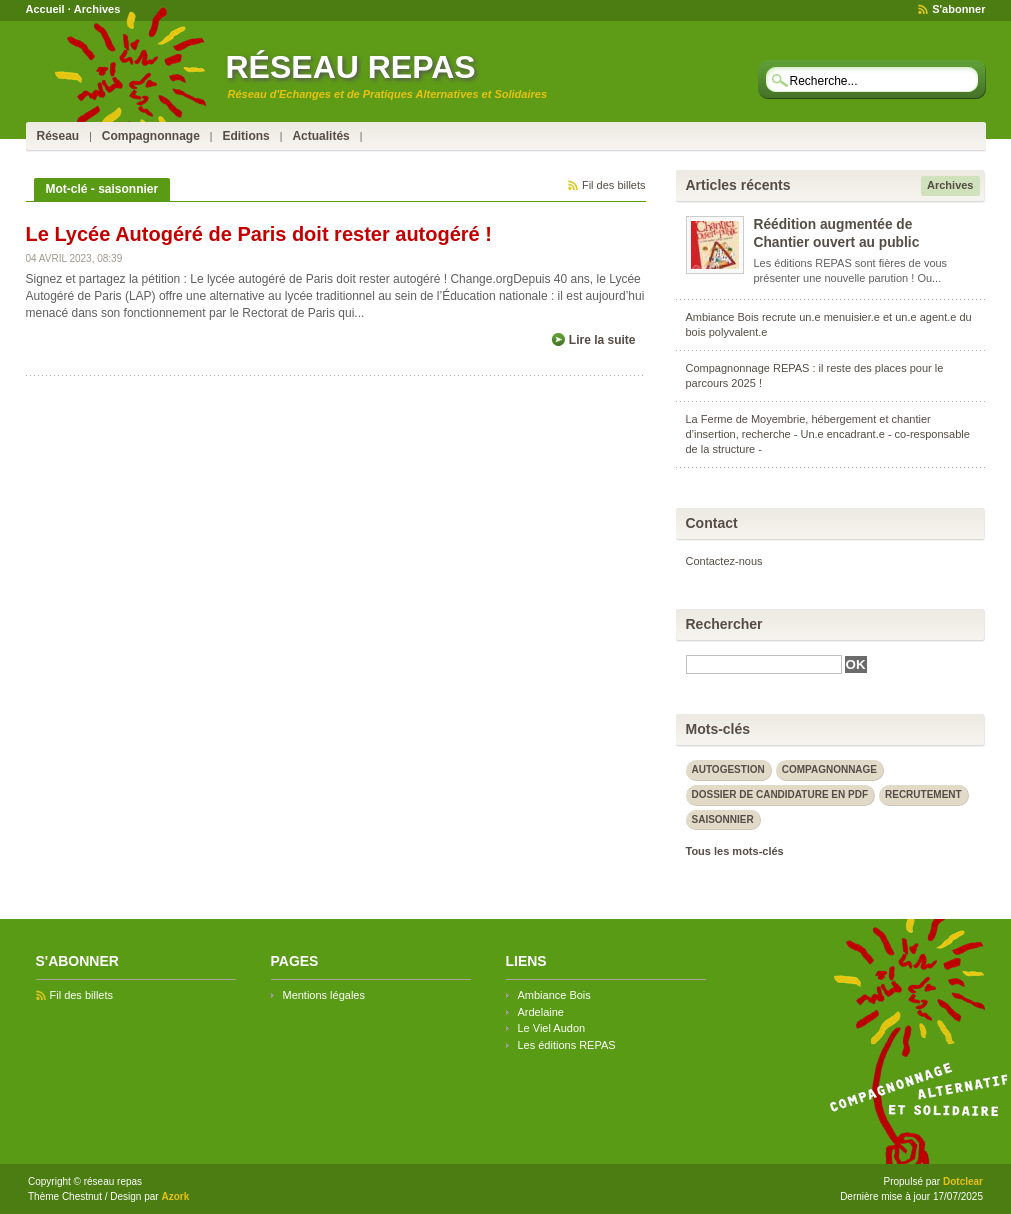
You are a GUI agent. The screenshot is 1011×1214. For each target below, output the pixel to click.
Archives (97, 9)
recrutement (923, 794)
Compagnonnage (151, 136)
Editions (245, 136)
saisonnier (723, 819)
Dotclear (963, 1181)
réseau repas (351, 67)
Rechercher (724, 624)
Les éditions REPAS (567, 1045)
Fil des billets (614, 185)
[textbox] (876, 80)
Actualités (320, 136)
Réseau (58, 136)
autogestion (728, 769)
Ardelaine (541, 1012)
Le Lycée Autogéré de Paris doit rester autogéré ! (259, 234)
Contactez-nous (724, 561)
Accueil (45, 9)
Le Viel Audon (552, 1028)
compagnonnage (829, 769)
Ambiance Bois (554, 995)
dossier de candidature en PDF (780, 794)
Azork (175, 1196)
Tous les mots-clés (735, 851)
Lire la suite (602, 340)
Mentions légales (324, 995)
